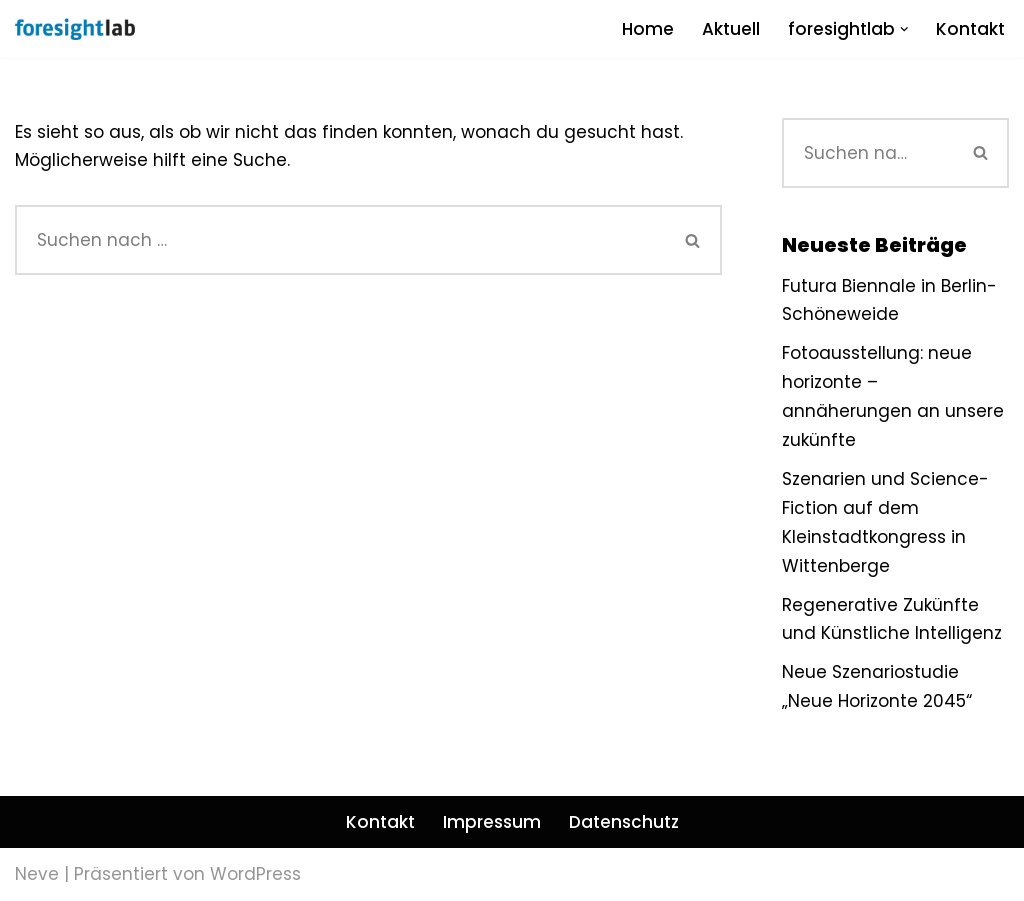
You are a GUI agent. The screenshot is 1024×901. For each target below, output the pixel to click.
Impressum (492, 822)
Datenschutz (624, 822)
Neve (37, 874)
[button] (904, 29)
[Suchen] (340, 240)
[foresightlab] (75, 29)
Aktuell (731, 29)
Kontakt (970, 29)
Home (648, 29)
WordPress (255, 874)
